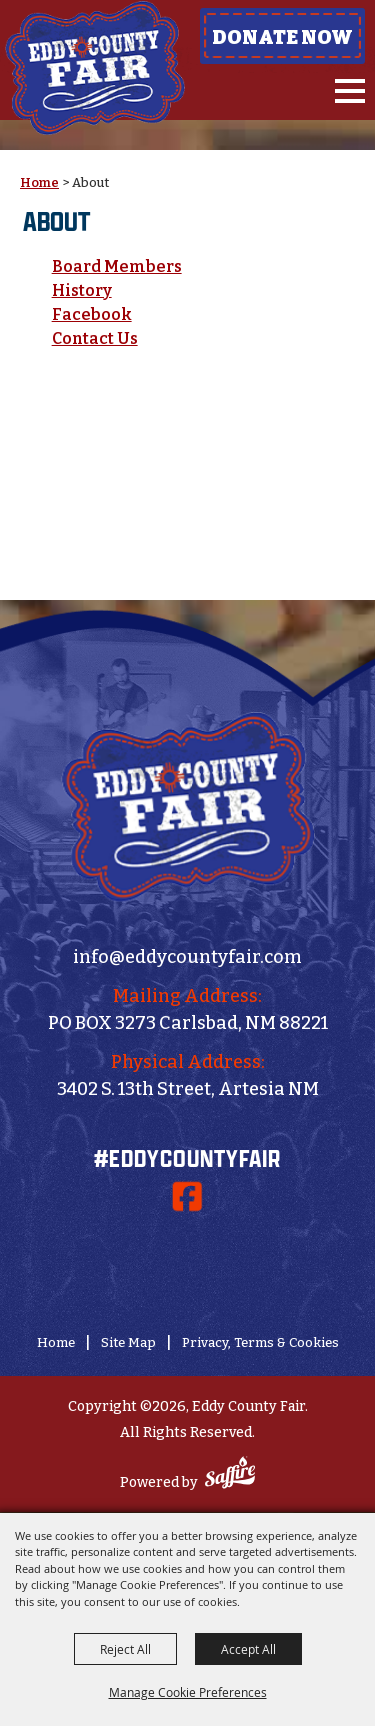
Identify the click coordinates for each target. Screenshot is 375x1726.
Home (39, 182)
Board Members (117, 266)
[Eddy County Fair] (95, 67)
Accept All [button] (248, 1649)
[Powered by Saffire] (230, 1475)
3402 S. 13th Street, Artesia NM (188, 1089)
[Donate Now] (188, 1264)
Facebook (92, 314)
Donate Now (282, 37)
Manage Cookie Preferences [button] (188, 1692)
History (82, 290)
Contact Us (95, 338)
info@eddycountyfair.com (187, 957)
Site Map (128, 1342)
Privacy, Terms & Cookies (260, 1342)
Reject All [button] (125, 1649)
